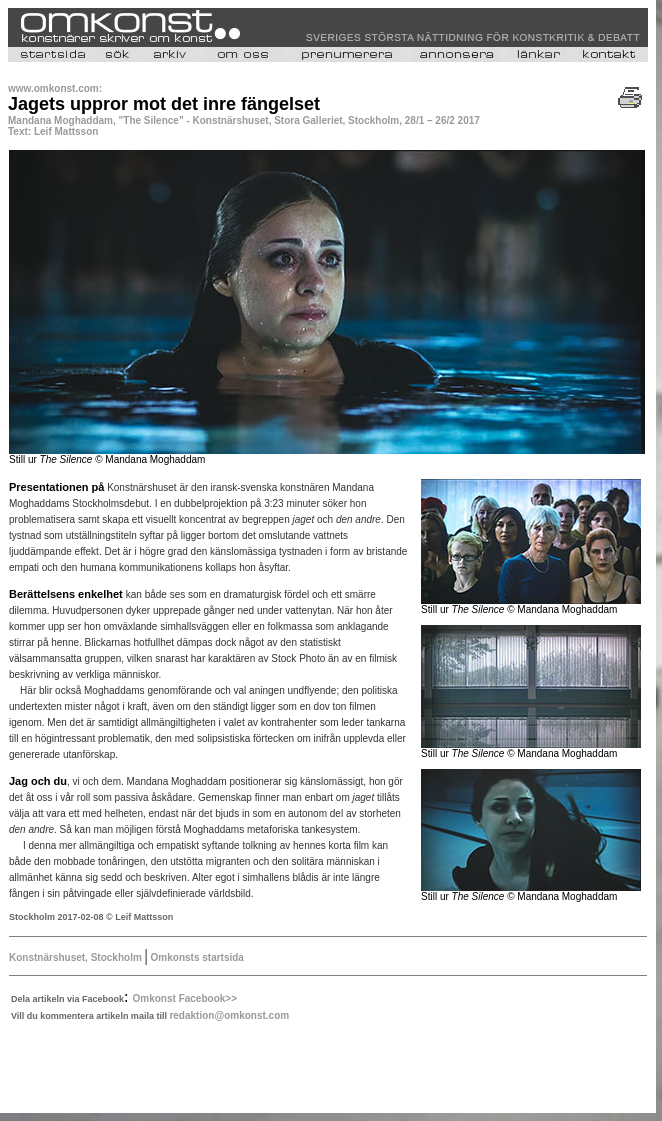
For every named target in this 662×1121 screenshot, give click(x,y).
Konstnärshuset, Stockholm (77, 957)
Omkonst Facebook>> (185, 998)
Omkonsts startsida (196, 957)
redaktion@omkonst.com (229, 1015)
